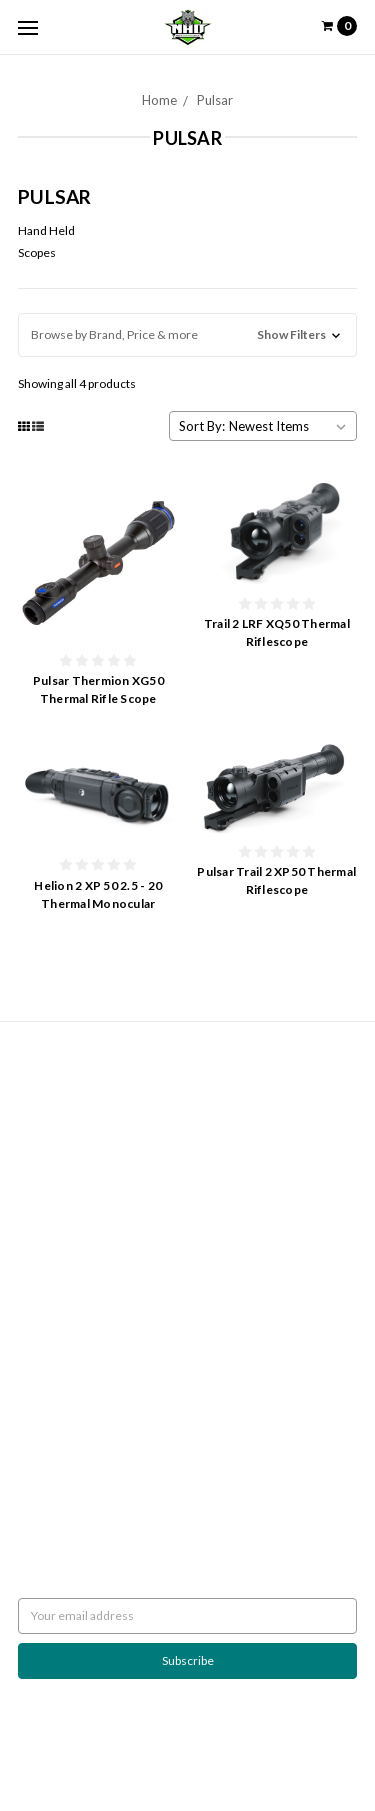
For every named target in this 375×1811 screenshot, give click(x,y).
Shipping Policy (57, 1111)
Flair (297, 1747)
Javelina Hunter (60, 1264)
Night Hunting (55, 1129)
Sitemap (39, 1165)
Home (159, 100)
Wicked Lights (55, 1318)
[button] (187, 335)
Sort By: (202, 426)
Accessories (51, 1390)
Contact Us (47, 1147)
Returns (39, 1093)
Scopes (37, 252)
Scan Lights (47, 1354)
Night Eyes (46, 1246)
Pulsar (215, 100)
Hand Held (46, 230)
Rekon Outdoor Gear (74, 1336)
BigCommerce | (173, 1747)
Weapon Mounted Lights (83, 1372)
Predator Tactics (61, 1282)
